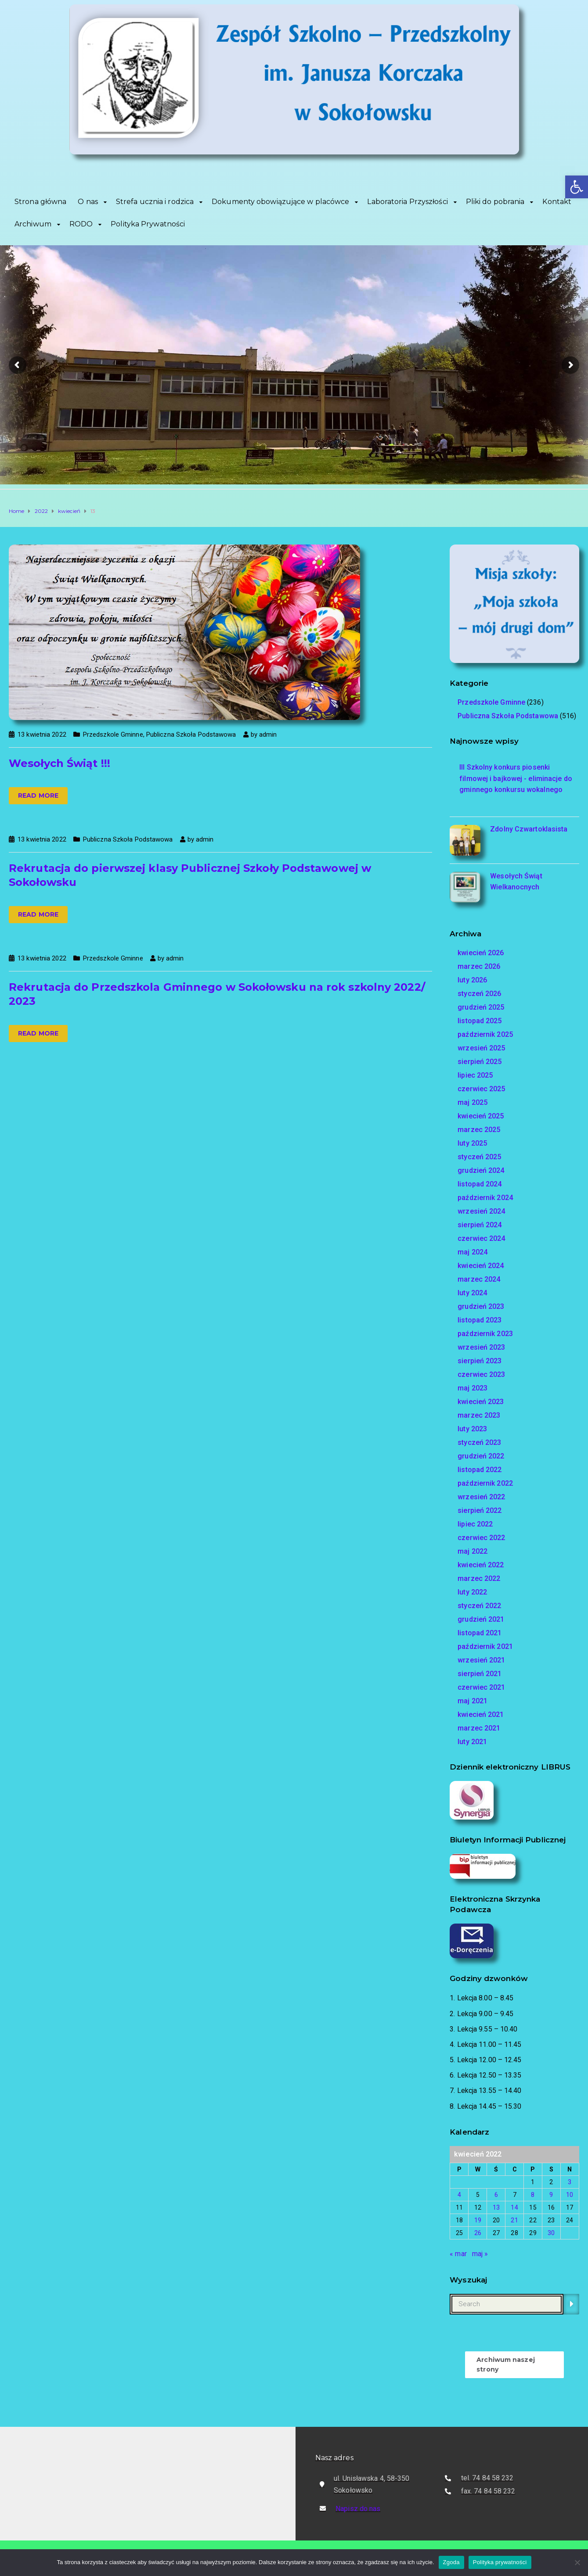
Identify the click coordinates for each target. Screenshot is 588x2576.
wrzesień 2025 (481, 1048)
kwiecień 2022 (481, 1565)
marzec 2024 (479, 1279)
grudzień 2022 (481, 1456)
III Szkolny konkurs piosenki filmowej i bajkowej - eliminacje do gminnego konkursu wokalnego (515, 778)
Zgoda (451, 2562)
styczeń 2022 (479, 1605)
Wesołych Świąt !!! (59, 763)
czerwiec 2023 (481, 1374)
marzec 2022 (479, 1578)
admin (268, 734)
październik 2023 (485, 1333)
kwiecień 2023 (481, 1401)
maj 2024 (472, 1252)
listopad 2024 (479, 1184)
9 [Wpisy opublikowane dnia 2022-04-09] (551, 2194)
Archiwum (32, 224)
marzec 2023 (479, 1415)
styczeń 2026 (479, 993)
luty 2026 (472, 980)
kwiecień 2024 (481, 1265)
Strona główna (40, 201)
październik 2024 (485, 1197)
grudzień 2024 (481, 1170)
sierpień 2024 (479, 1225)
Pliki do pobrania (495, 201)
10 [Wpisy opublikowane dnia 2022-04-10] (569, 2194)
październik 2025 (485, 1034)
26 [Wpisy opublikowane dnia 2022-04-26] (477, 2232)
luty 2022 (472, 1592)
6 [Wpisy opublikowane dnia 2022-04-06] (496, 2194)
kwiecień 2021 (481, 1714)
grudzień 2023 (481, 1306)
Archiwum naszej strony (505, 2364)
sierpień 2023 (479, 1361)
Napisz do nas (357, 2508)
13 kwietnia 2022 (42, 734)
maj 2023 (472, 1388)
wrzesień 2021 (481, 1660)
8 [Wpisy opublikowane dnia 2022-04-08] (532, 2194)
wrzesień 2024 (481, 1211)
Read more (38, 795)
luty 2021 (472, 1742)
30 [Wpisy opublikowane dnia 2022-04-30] (551, 2232)
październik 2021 (485, 1646)
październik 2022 (485, 1483)
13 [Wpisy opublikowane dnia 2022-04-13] (496, 2207)
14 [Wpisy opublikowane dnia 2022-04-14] (514, 2207)
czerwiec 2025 (481, 1089)
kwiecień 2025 (481, 1116)
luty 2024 (472, 1293)
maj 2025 (472, 1102)
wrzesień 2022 (481, 1497)
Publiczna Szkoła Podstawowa (191, 734)
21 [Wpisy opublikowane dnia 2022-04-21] (514, 2220)
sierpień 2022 (479, 1510)
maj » (480, 2254)
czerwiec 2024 (481, 1238)
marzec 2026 (479, 966)
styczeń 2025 (479, 1157)
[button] (576, 187)
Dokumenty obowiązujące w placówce (280, 201)
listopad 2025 (479, 1021)
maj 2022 (472, 1551)
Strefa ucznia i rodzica (155, 201)
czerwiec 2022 (481, 1537)
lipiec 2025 (475, 1075)
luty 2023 (472, 1429)
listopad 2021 (479, 1633)
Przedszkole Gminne (113, 734)
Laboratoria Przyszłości (407, 201)
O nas (88, 201)
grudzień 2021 (481, 1619)
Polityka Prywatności (148, 224)
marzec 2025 (479, 1129)
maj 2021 (472, 1701)
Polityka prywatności (500, 2562)
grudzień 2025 (481, 1007)
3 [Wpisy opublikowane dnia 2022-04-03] (569, 2181)
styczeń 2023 (479, 1442)
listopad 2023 (479, 1320)
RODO (81, 224)
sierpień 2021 (479, 1674)
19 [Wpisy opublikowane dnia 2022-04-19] (477, 2220)
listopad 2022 (479, 1469)
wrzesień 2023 (481, 1347)
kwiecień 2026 (481, 953)
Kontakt (556, 201)
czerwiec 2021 (481, 1687)
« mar (458, 2254)
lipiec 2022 (475, 1524)
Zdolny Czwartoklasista (528, 829)
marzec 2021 (479, 1728)
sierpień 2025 (479, 1061)
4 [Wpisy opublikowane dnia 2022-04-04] (459, 2194)
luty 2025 (472, 1143)
